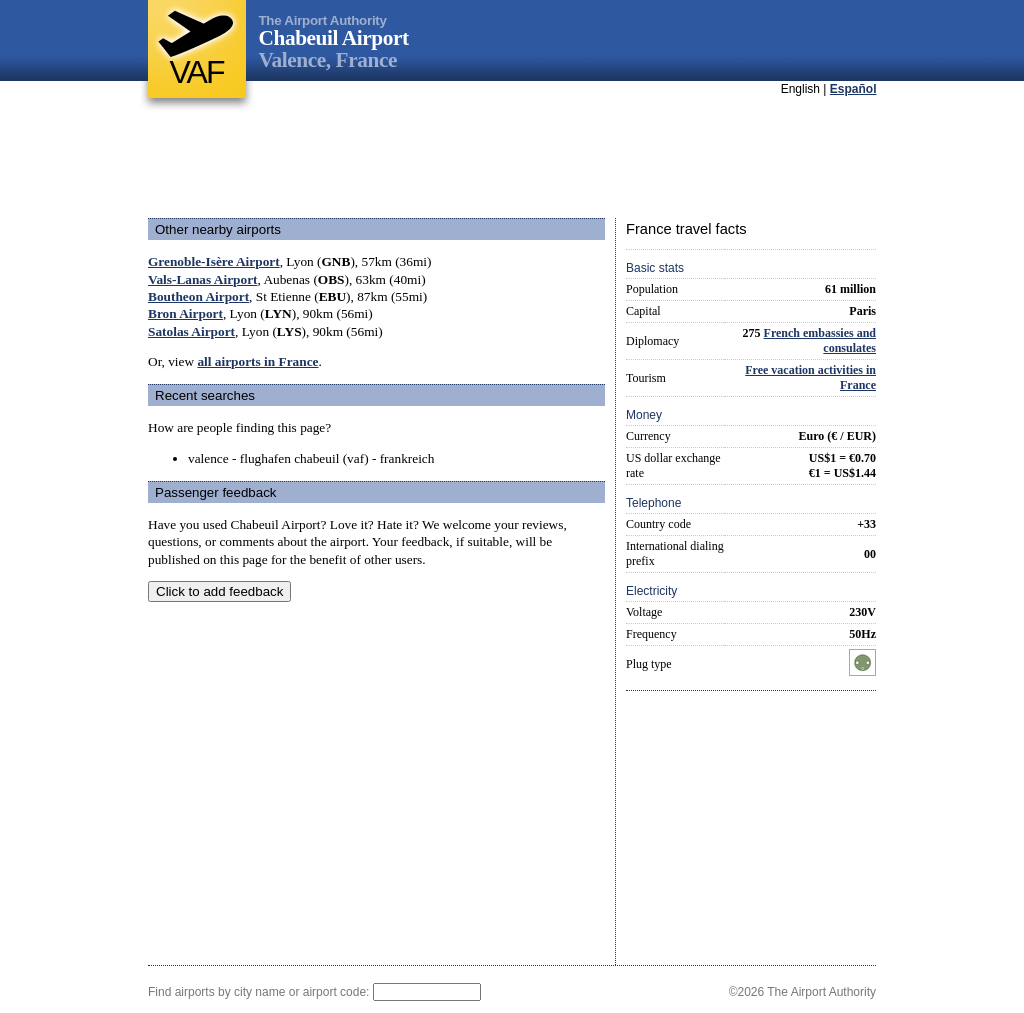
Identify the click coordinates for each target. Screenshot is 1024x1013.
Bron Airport (185, 313)
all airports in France (257, 361)
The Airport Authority (323, 20)
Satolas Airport (191, 331)
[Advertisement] (512, 159)
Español (853, 89)
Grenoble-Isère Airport (214, 261)
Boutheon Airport (198, 296)
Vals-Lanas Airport (202, 279)
